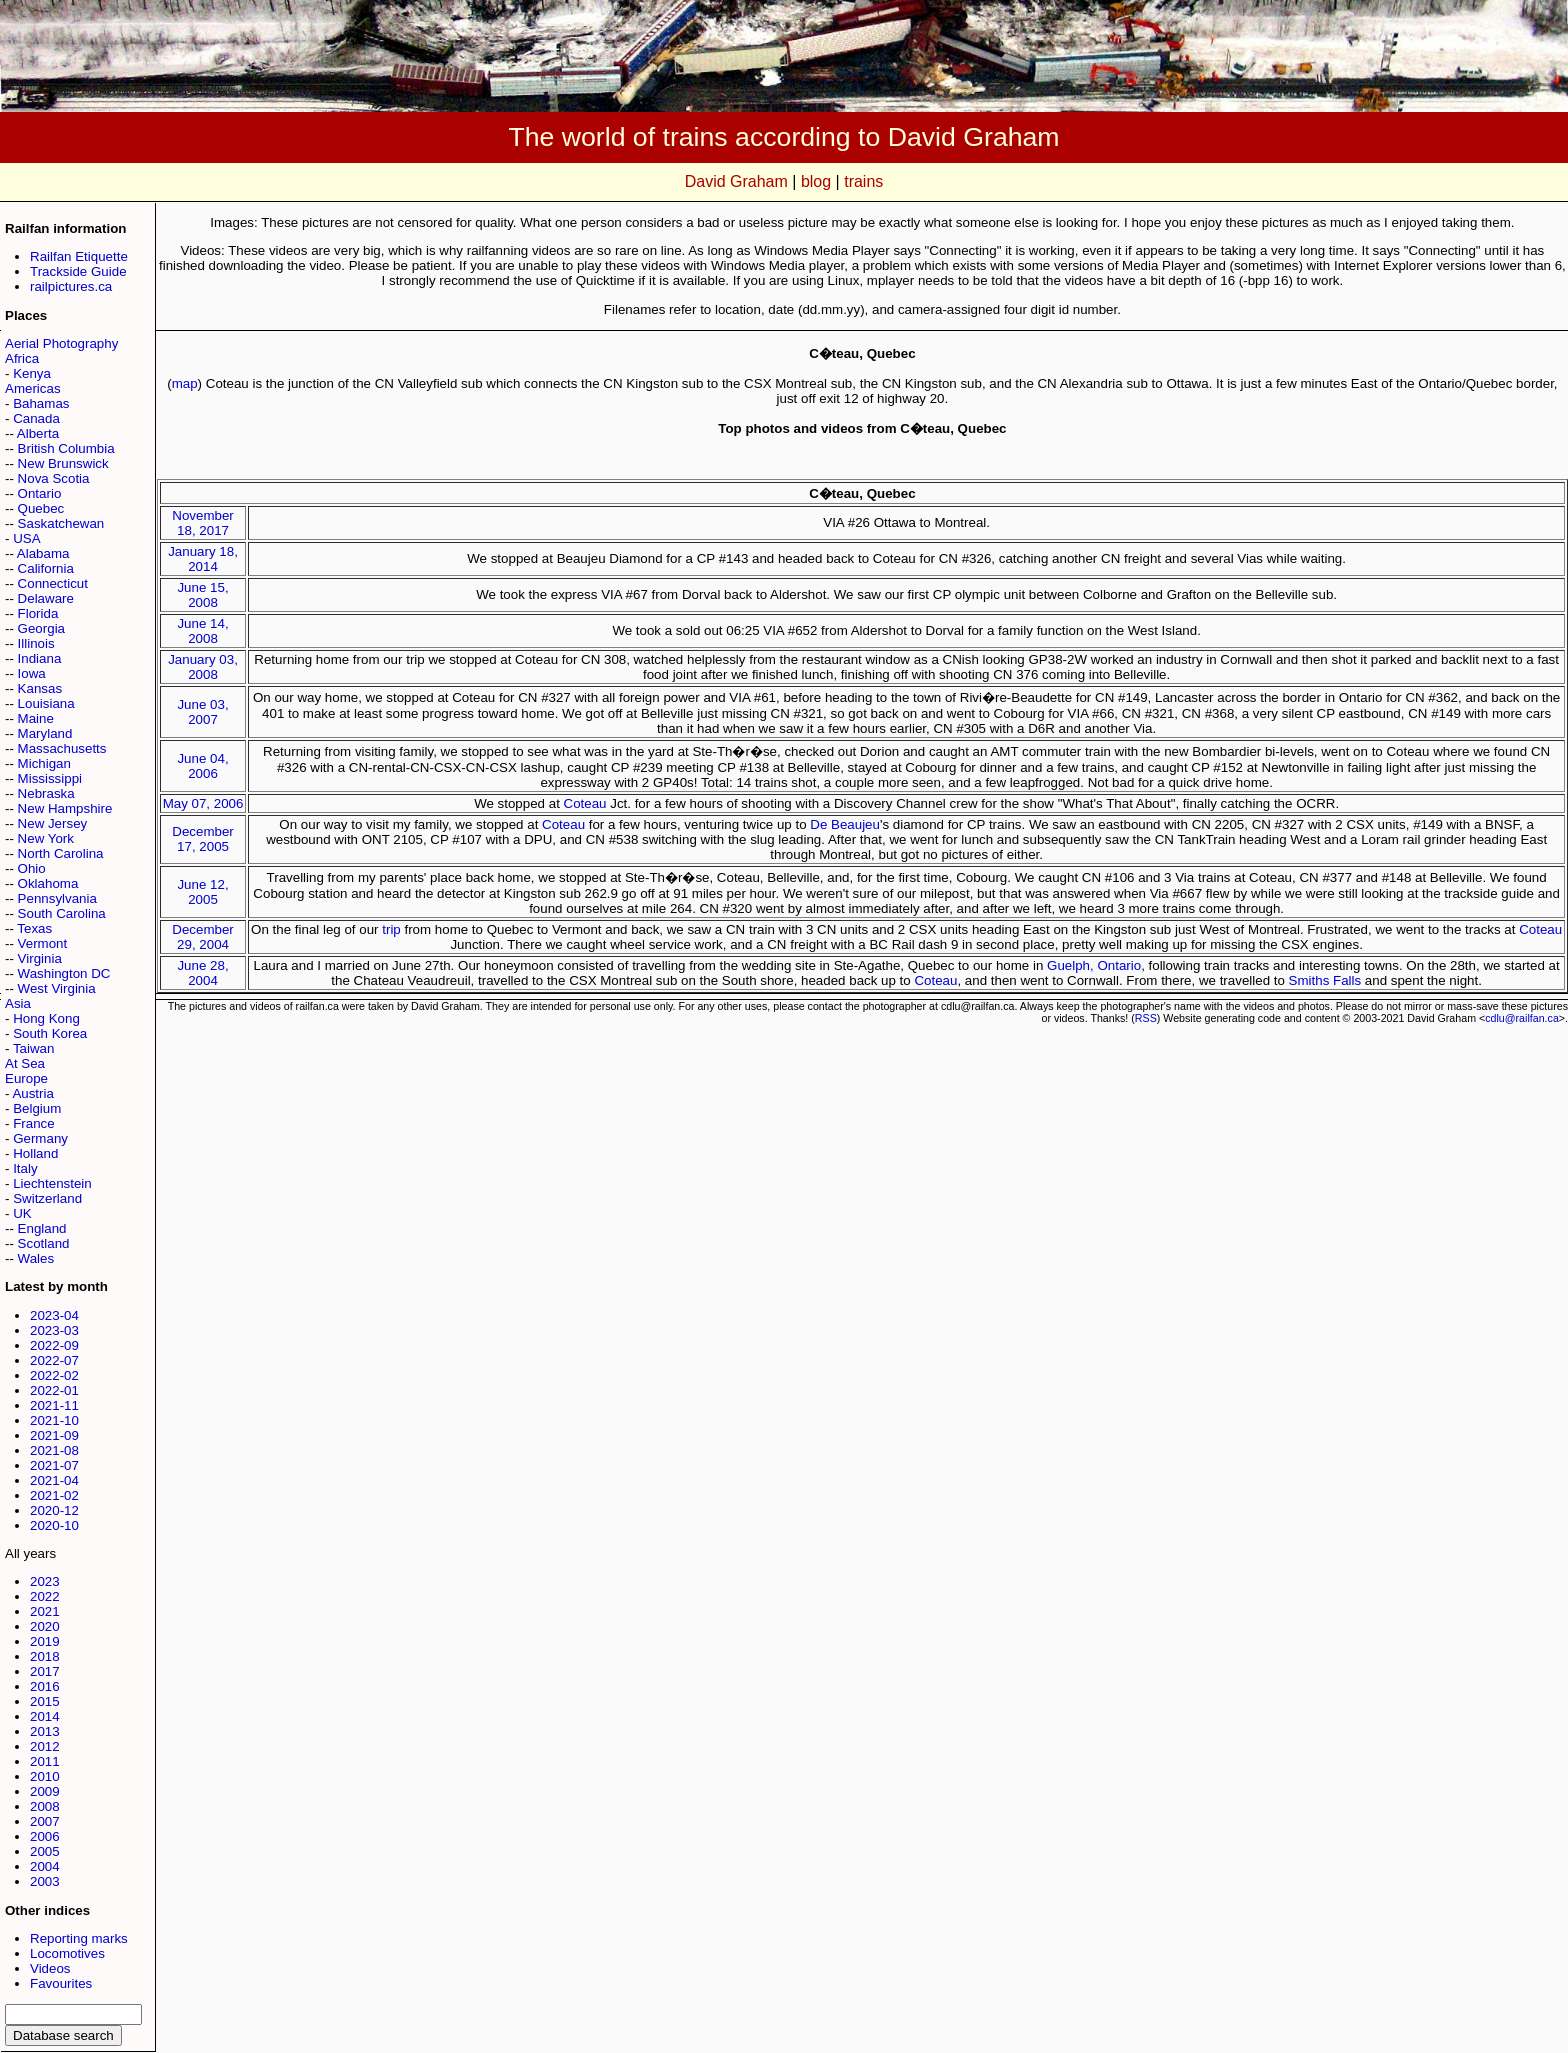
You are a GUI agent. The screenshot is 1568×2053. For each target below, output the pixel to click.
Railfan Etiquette (79, 256)
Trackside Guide (78, 271)
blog (816, 181)
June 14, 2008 (202, 631)
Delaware (46, 598)
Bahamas (41, 403)
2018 (45, 1656)
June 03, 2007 (202, 712)
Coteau (585, 803)
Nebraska (46, 793)
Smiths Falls (1325, 980)
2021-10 (54, 1420)
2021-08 (54, 1450)
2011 (45, 1761)
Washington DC (64, 973)
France (33, 1123)
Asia (18, 1003)
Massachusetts (62, 748)
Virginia (40, 958)
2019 (45, 1641)
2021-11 (54, 1405)
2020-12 (54, 1510)
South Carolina (62, 913)
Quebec (41, 508)
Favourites (61, 1983)
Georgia (41, 628)
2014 (45, 1716)
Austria (32, 1093)
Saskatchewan (61, 523)
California (46, 568)
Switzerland (47, 1198)
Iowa (32, 673)
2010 (45, 1776)
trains (863, 181)
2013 (45, 1731)
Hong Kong (46, 1018)
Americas (33, 388)
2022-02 (54, 1375)
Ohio (32, 868)
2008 (45, 1806)
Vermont (43, 943)
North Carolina (61, 853)
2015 (45, 1701)
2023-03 (54, 1330)
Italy (25, 1168)
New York (46, 838)
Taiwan (34, 1048)
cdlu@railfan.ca (1522, 1018)
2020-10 (54, 1525)
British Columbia (66, 448)
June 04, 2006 (202, 766)
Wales (36, 1258)
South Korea (50, 1033)
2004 (45, 1866)
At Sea (25, 1063)
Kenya (32, 373)
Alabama (43, 553)
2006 (45, 1836)
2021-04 (54, 1480)
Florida (38, 613)
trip (391, 929)
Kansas (40, 688)
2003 (45, 1881)
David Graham (736, 181)
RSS (1146, 1018)
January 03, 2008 (203, 667)
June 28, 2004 (202, 973)
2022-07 (54, 1360)
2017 (45, 1671)
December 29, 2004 (202, 937)
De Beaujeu (845, 824)
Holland (35, 1153)
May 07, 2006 (203, 803)
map (185, 383)
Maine (36, 718)
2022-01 (54, 1390)
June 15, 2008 (202, 595)
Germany (40, 1138)
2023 (45, 1581)
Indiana (40, 658)
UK (22, 1213)
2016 (45, 1686)
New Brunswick (63, 463)
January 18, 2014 (203, 559)
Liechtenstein (52, 1183)
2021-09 (54, 1435)
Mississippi (50, 778)
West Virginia (57, 988)
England (42, 1228)
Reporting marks (79, 1938)
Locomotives (67, 1953)
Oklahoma (48, 883)
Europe (26, 1078)
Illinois (36, 643)
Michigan (44, 763)
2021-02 (54, 1495)
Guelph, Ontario (1094, 965)
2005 (45, 1851)
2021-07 (54, 1465)
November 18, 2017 (202, 523)
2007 (45, 1821)
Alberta (38, 433)
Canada (36, 418)
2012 (45, 1746)
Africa (22, 358)
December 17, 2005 (202, 839)
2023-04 (54, 1315)
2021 (45, 1611)
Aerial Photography (61, 343)
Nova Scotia (54, 478)
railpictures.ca (71, 286)
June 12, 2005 (202, 892)
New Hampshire (65, 808)
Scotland (44, 1243)
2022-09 (54, 1345)
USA (26, 538)
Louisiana (46, 703)
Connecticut (53, 583)
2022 (45, 1596)
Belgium (37, 1108)
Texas (34, 928)
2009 (45, 1791)
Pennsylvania (57, 898)
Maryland (45, 733)
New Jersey (53, 823)
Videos (50, 1968)
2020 (45, 1626)
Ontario (40, 493)
